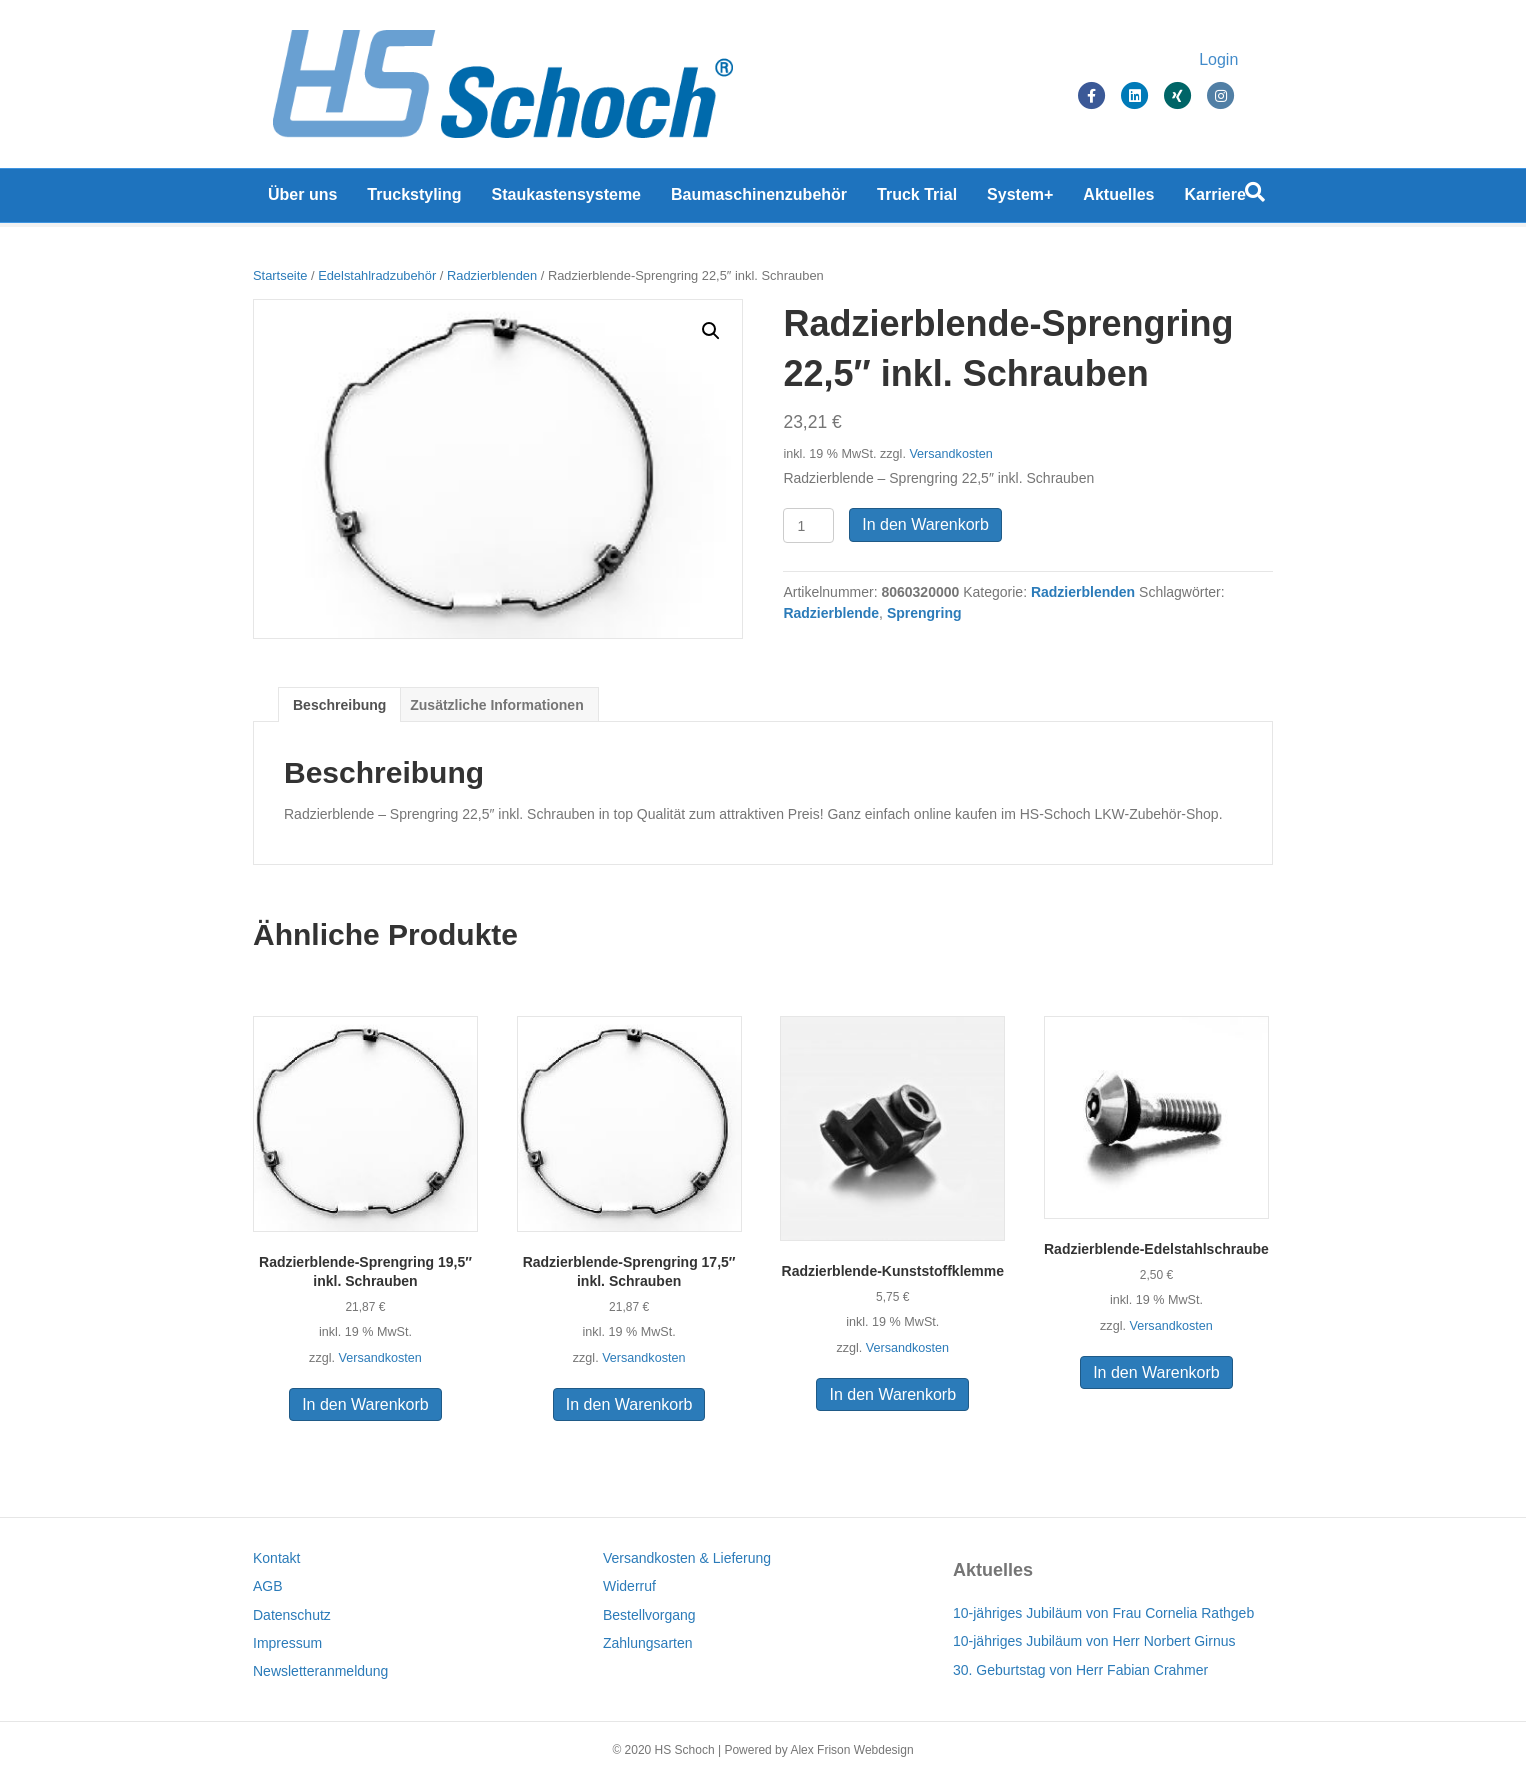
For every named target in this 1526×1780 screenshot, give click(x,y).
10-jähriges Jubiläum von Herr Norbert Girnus (1094, 1641)
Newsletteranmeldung (320, 1671)
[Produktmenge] (808, 525)
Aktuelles (1118, 199)
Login (1238, 62)
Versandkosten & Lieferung (687, 1558)
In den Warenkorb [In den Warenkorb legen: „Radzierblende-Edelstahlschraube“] (1156, 1372)
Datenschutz (292, 1615)
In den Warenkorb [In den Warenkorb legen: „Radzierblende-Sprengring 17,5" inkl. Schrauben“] (629, 1404)
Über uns (302, 199)
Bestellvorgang (649, 1615)
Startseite (280, 275)
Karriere (1215, 199)
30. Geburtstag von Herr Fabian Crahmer (1080, 1670)
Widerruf (629, 1586)
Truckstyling (414, 199)
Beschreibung (339, 705)
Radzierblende (831, 613)
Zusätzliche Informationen (496, 705)
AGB (268, 1586)
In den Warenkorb (925, 524)
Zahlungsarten (648, 1643)
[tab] (339, 704)
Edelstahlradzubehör (377, 275)
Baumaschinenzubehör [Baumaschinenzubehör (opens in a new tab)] (759, 199)
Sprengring (924, 613)
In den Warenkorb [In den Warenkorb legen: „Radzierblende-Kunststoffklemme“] (892, 1394)
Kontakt (276, 1558)
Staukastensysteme (566, 199)
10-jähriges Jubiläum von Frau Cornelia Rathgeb (1103, 1613)
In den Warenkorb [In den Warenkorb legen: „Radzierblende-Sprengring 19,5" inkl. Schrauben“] (365, 1404)
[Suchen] (1255, 197)
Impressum (287, 1643)
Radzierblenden (492, 275)
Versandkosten (950, 454)
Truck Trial (917, 199)
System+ (1020, 199)
